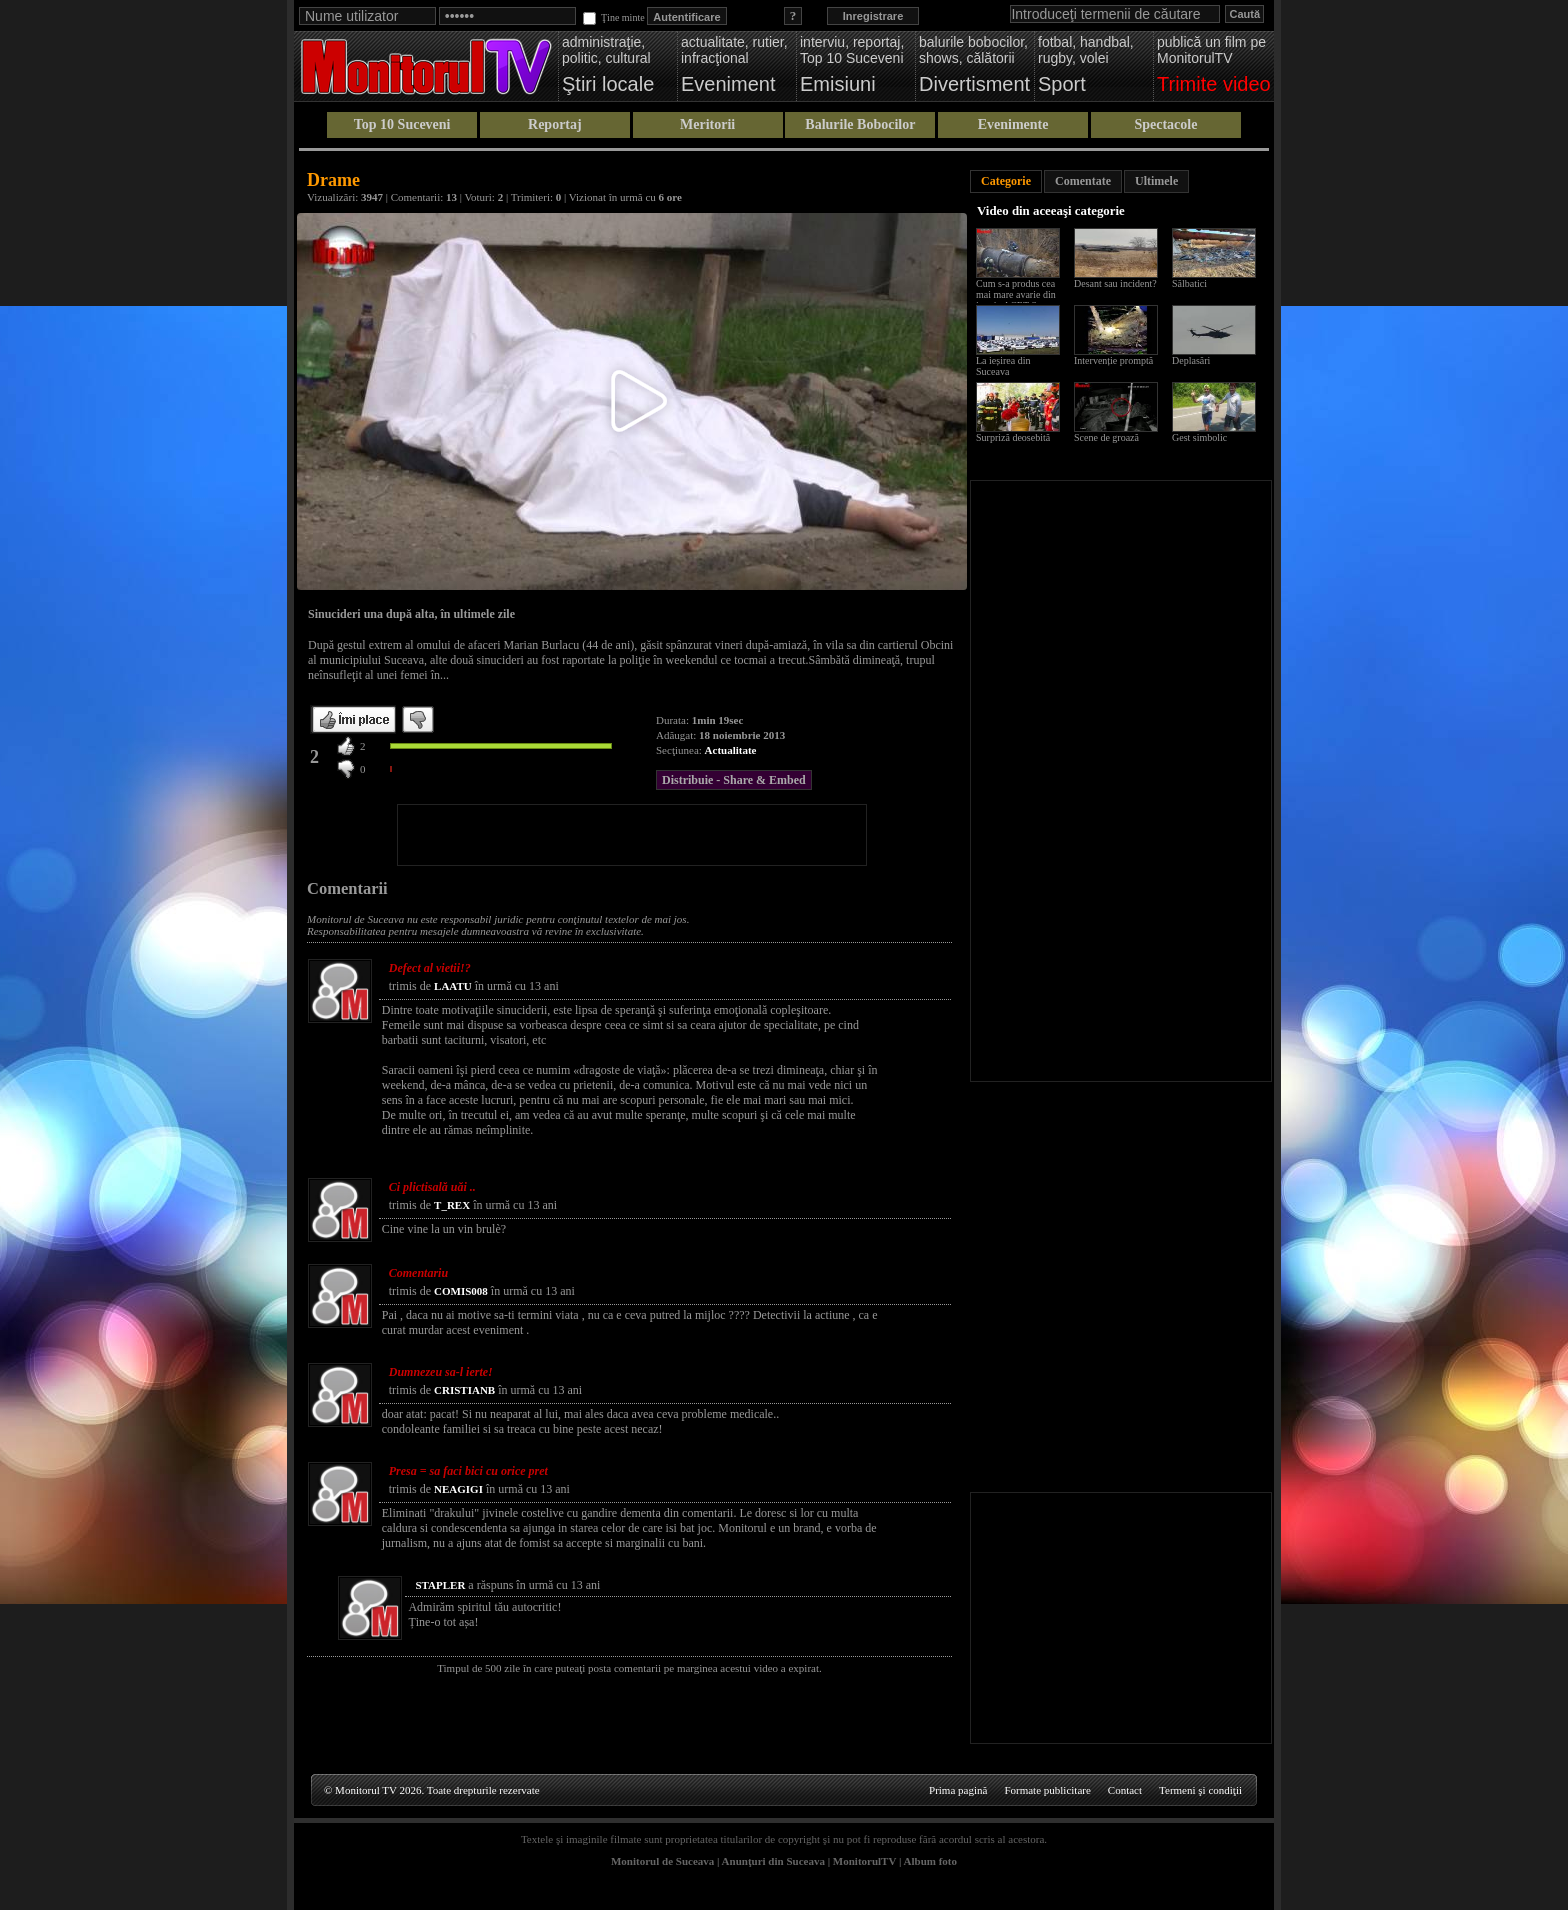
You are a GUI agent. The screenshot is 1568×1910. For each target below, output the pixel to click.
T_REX (452, 1205)
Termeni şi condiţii (1200, 1790)
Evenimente (1013, 124)
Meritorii (707, 124)
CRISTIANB (464, 1390)
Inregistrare (873, 16)
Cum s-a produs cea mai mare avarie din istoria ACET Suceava (1020, 294)
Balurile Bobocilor (860, 124)
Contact (1125, 1790)
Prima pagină (958, 1790)
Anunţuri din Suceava (773, 1861)
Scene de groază (1106, 437)
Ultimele (1156, 181)
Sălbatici (1189, 283)
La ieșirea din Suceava (1003, 366)
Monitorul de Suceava (662, 1861)
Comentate (1083, 181)
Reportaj (555, 124)
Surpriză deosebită (1013, 437)
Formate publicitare (1047, 1790)
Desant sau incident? (1115, 283)
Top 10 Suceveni (402, 124)
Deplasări (1191, 360)
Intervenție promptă (1113, 360)
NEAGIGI (458, 1489)
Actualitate (731, 750)
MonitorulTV (864, 1861)
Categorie (1006, 181)
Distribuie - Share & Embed (734, 780)
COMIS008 (461, 1291)
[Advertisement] (632, 835)
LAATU (453, 986)
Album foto (930, 1861)
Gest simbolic (1199, 437)
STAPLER (440, 1585)
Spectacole (1165, 124)
